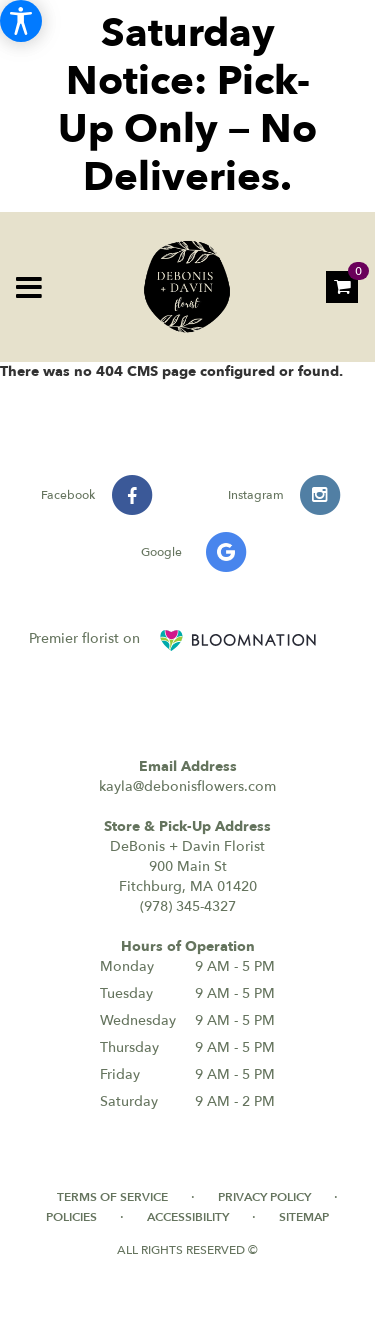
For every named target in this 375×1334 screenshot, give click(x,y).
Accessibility (188, 1217)
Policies (71, 1217)
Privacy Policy (264, 1197)
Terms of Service (112, 1197)
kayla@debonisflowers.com (187, 786)
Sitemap (304, 1217)
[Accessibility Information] (21, 21)
